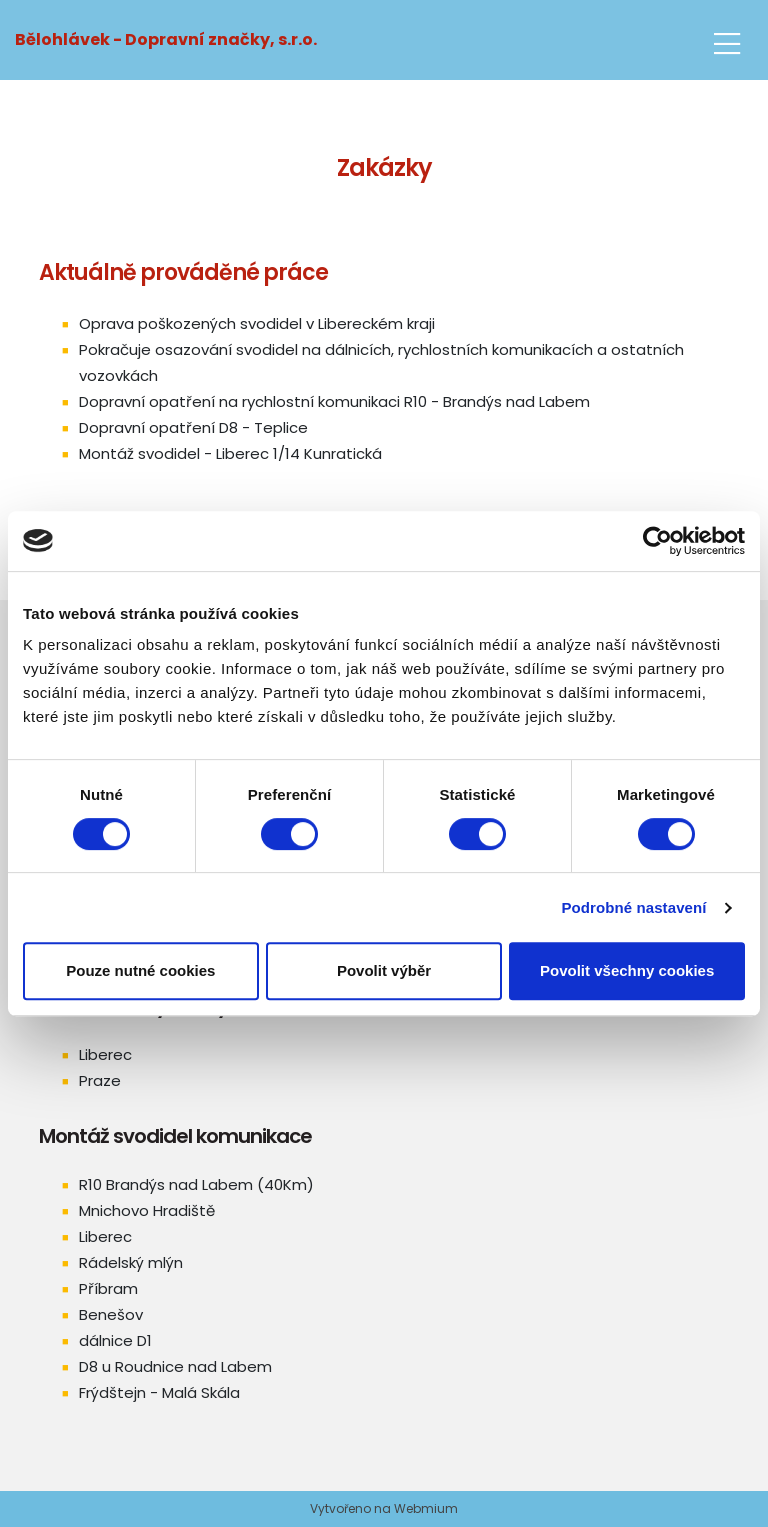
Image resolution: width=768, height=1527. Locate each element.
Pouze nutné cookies (140, 970)
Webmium (426, 1508)
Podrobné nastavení (633, 907)
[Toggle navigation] (727, 40)
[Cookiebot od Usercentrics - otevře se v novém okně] (657, 541)
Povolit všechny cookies (627, 970)
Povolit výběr (384, 970)
